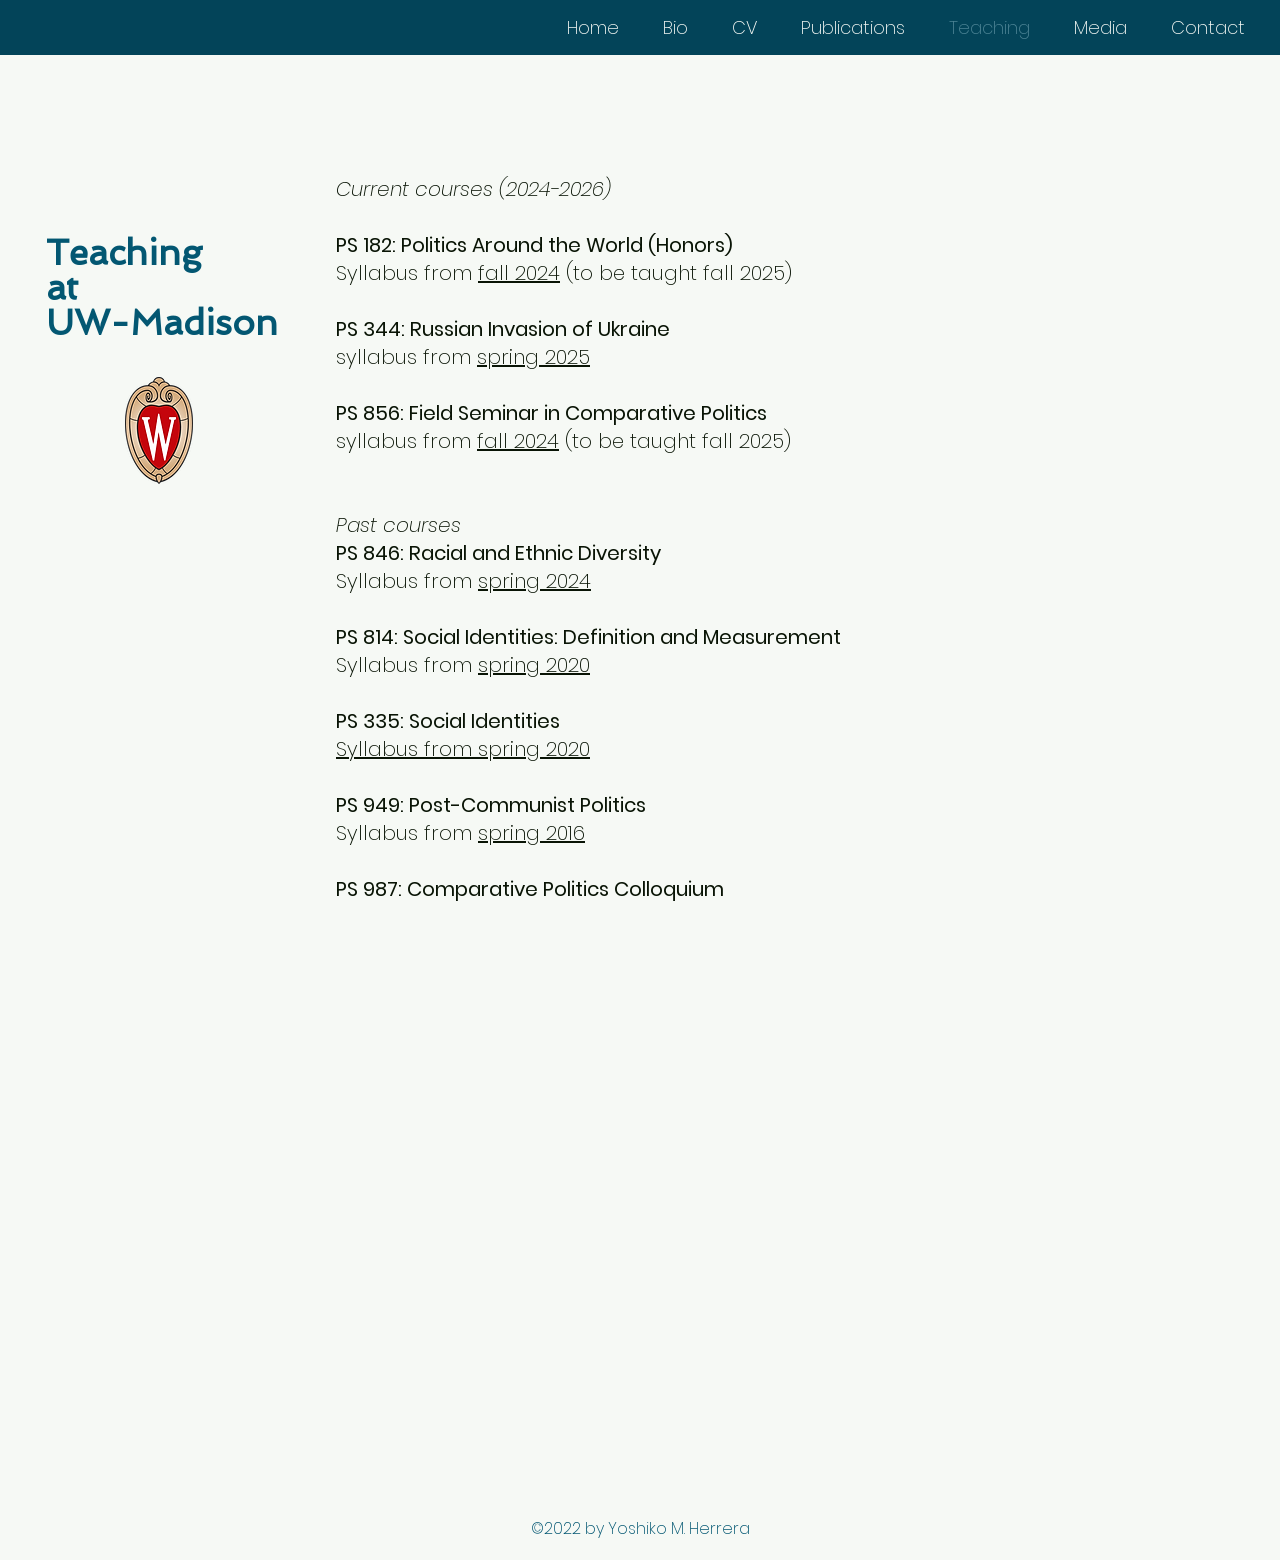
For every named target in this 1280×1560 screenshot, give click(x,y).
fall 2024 (519, 273)
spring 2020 (534, 665)
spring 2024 (534, 581)
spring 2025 (533, 357)
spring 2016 (531, 833)
